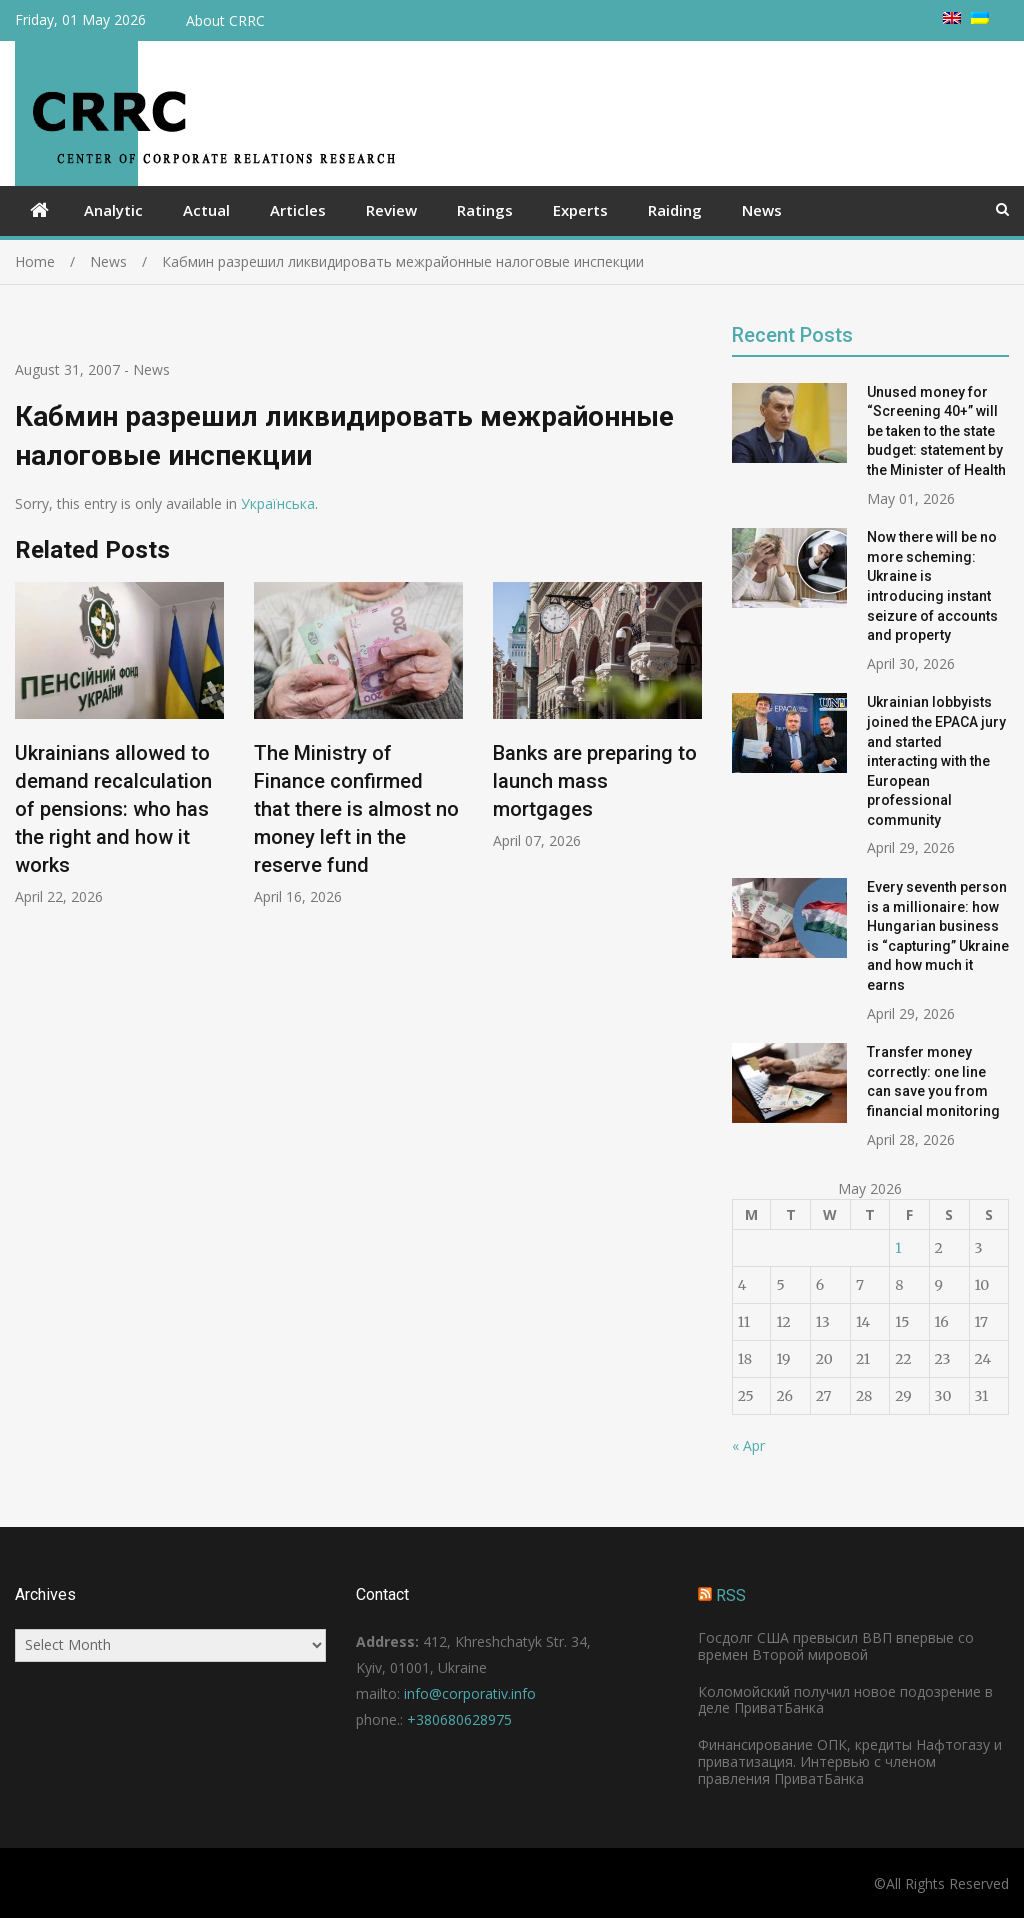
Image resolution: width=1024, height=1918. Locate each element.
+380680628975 (459, 1719)
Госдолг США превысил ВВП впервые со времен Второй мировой (836, 1646)
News (762, 210)
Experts (580, 210)
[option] (119, 744)
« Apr (748, 1445)
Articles (298, 210)
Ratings (485, 210)
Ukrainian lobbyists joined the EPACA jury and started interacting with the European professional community (936, 761)
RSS (731, 1595)
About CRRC (225, 20)
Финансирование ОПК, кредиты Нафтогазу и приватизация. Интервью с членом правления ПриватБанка (850, 1761)
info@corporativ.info (470, 1693)
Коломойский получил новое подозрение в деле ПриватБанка (845, 1700)
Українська (278, 503)
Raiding (675, 210)
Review (391, 210)
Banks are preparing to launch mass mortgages (595, 782)
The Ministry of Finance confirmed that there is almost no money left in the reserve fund (356, 810)
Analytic (113, 210)
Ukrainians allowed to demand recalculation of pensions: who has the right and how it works (113, 810)
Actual (206, 210)
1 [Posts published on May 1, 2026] (898, 1248)
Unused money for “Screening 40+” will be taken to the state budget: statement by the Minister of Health (936, 431)
